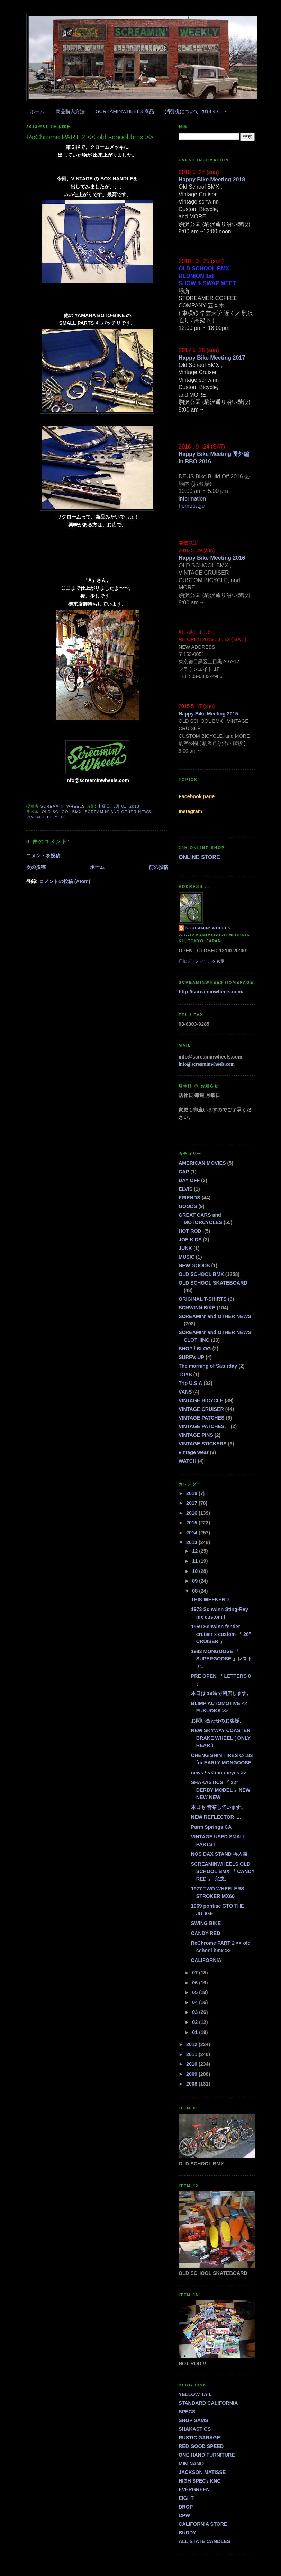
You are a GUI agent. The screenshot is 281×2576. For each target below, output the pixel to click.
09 (195, 1581)
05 (195, 1992)
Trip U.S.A (190, 1383)
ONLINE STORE (199, 857)
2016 (192, 1513)
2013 (192, 1542)
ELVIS (185, 1189)
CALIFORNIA (206, 1960)
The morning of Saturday (208, 1366)
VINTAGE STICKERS (203, 1444)
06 (195, 1982)
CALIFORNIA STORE (203, 2524)
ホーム (37, 111)
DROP (186, 2507)
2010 (192, 2064)
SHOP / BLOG (195, 1348)
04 (195, 2002)
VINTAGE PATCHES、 (204, 1426)
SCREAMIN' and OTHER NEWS (118, 812)
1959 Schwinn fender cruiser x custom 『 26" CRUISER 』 (221, 1634)
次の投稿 (36, 867)
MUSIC (186, 1257)
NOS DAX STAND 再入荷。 (221, 1854)
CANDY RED (205, 1933)
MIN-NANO (191, 2463)
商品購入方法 (70, 111)
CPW (184, 2515)
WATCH (187, 1461)
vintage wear (194, 1452)
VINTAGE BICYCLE (46, 817)
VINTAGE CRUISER (201, 1409)
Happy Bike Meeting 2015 (208, 714)
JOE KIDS (190, 1239)
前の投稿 (158, 867)
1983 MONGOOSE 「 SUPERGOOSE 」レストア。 (221, 1659)
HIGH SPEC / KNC (200, 2481)
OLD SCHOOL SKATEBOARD (213, 1283)
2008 (192, 2084)
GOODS (188, 1206)
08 (195, 1591)
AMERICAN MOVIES (202, 1163)
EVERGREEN (194, 2489)
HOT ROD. (191, 1231)
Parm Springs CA (211, 1827)
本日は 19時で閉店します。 (221, 1693)
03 (195, 2012)
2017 (192, 1503)
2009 (192, 2074)
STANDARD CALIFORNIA (208, 2403)
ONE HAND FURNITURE (207, 2455)
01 (195, 2032)
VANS (185, 1392)
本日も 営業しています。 (218, 1807)
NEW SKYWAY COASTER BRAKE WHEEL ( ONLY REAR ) (221, 1738)
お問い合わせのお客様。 (217, 1720)
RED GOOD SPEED (201, 2446)
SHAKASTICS (195, 2429)
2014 (192, 1532)
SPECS (187, 2411)
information (192, 499)
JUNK (185, 1248)
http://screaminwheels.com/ (211, 991)
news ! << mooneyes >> (219, 1772)
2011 (192, 2054)
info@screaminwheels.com (207, 1064)
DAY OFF (189, 1180)
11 (195, 1561)
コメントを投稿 (43, 855)
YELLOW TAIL (195, 2394)
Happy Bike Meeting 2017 (212, 358)
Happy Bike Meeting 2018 (212, 179)
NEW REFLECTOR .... (216, 1817)
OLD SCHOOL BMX (62, 812)
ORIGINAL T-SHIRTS (203, 1299)
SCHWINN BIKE (197, 1307)
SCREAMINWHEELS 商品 (125, 111)
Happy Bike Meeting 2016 (212, 558)
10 (195, 1571)
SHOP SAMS (193, 2420)
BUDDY (187, 2533)
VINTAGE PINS (196, 1435)
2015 (192, 1522)
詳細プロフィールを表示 (202, 961)
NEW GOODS (194, 1265)
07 (195, 1972)
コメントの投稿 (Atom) (64, 881)
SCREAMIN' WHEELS (208, 928)
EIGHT (186, 2498)
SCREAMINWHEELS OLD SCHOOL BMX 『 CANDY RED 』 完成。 (223, 1871)
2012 (192, 2044)
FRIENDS (189, 1197)
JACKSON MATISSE (202, 2472)
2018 (192, 1493)
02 (195, 2022)
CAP (184, 1171)
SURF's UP (191, 1357)
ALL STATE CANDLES (204, 2541)
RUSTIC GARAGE (199, 2437)
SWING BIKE (206, 1923)
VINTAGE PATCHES (202, 1418)
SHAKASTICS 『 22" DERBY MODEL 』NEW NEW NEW (220, 1790)
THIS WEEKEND (210, 1599)
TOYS (185, 1374)
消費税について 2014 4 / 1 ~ (196, 111)
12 (195, 1551)
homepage (192, 506)
